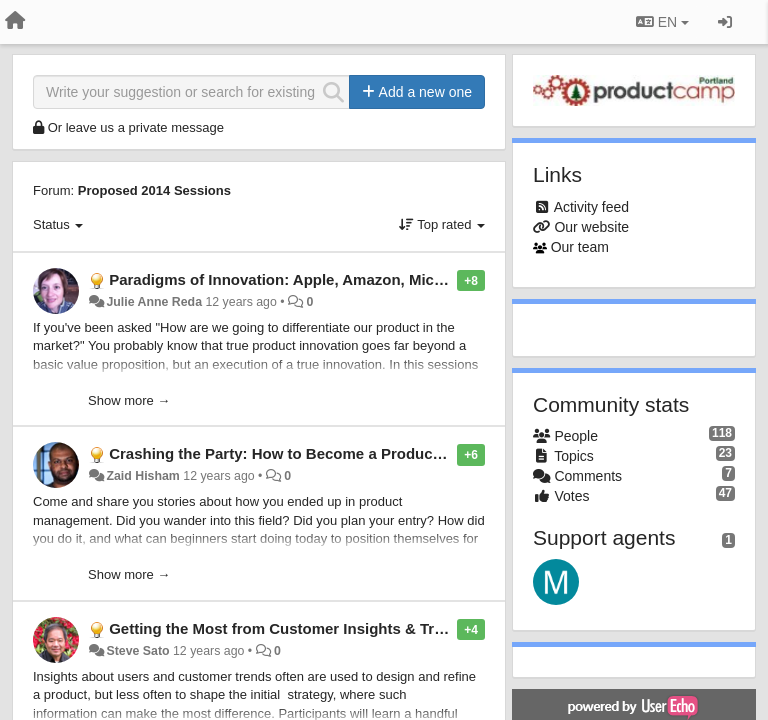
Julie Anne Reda (154, 302)
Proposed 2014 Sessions (154, 190)
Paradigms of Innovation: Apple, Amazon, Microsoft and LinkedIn (341, 279)
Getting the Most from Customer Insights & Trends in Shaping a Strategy (368, 628)
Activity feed (591, 207)
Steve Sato (137, 651)
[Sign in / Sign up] (725, 22)
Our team (580, 247)
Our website (591, 227)
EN (662, 22)
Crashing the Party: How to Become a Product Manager (306, 453)
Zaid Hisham (142, 476)
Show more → (129, 400)
